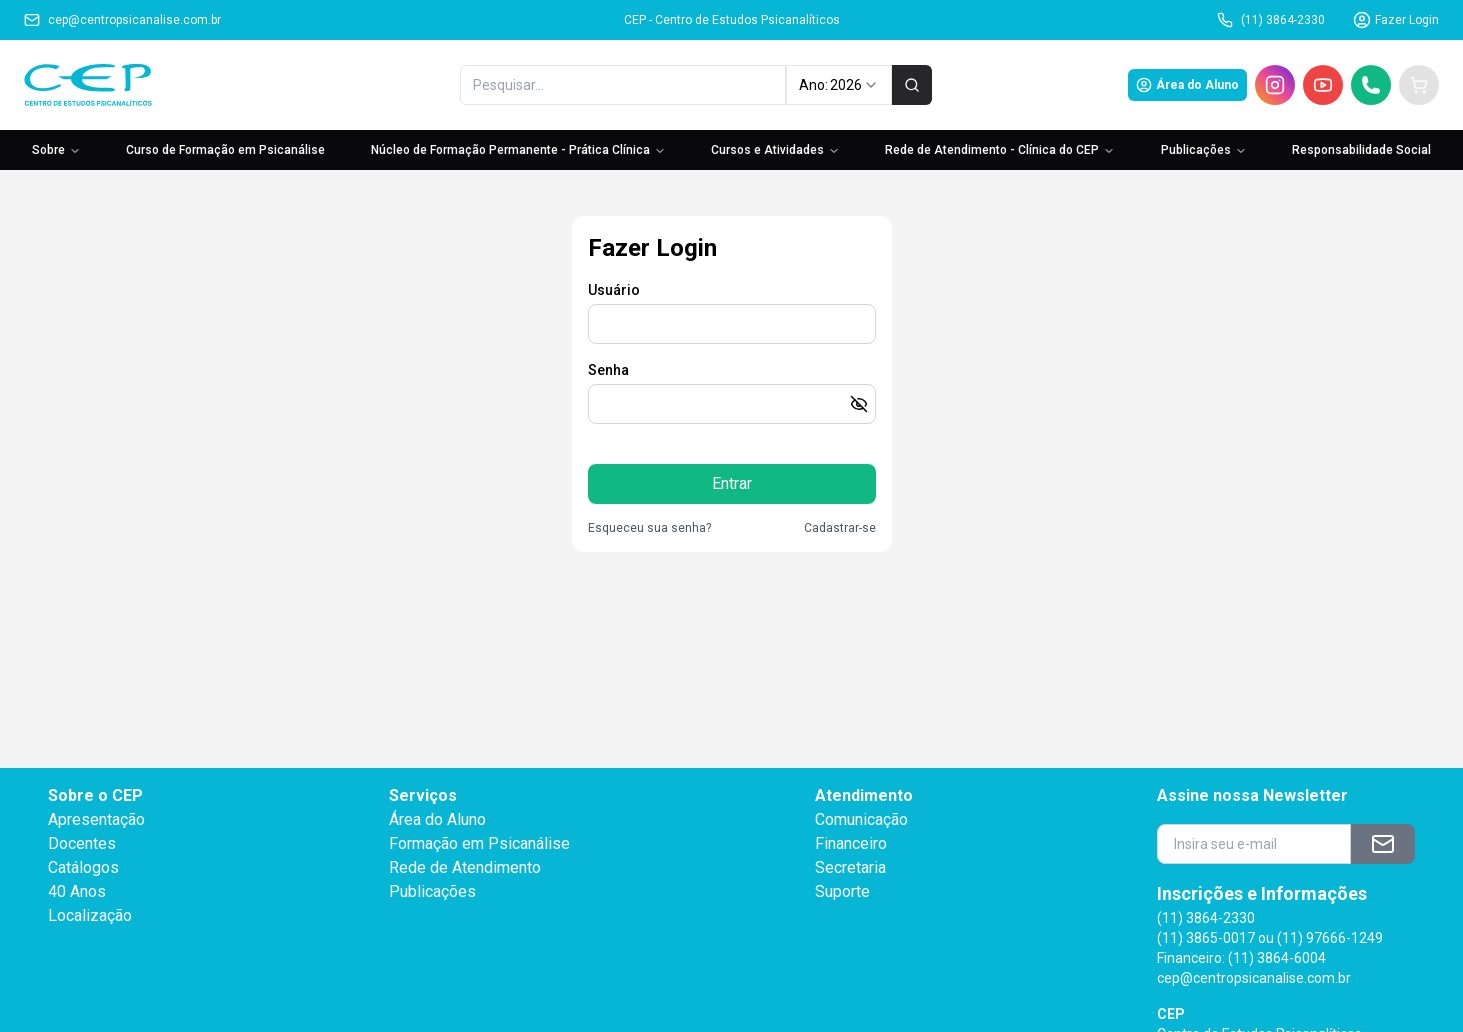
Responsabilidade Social (1361, 150)
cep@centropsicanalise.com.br (122, 20)
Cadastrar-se (840, 528)
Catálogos (83, 867)
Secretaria (850, 867)
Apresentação (96, 819)
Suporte (842, 891)
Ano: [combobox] (838, 85)
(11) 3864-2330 (1271, 20)
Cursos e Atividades (775, 150)
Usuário (614, 290)
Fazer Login (1396, 20)
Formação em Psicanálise (479, 843)
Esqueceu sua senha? (649, 528)
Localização (90, 915)
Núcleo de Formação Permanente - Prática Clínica (518, 150)
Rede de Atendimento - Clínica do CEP (1000, 150)
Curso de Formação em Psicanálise (225, 150)
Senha (608, 370)
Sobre (56, 150)
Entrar (732, 483)
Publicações (1204, 150)
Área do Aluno (1187, 85)
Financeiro (851, 843)
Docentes (82, 843)
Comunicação (861, 819)
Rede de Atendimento (465, 867)
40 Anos (77, 891)
